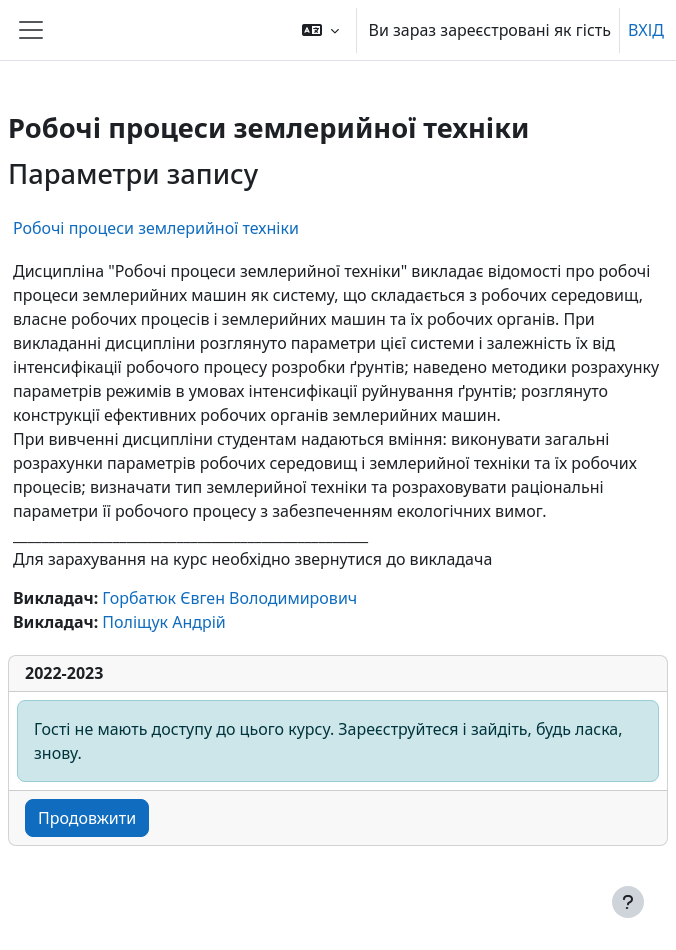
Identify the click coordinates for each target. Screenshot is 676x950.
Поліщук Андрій (163, 622)
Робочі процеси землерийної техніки (156, 228)
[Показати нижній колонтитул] (628, 902)
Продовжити (87, 818)
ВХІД (646, 30)
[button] (320, 30)
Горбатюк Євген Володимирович (229, 598)
